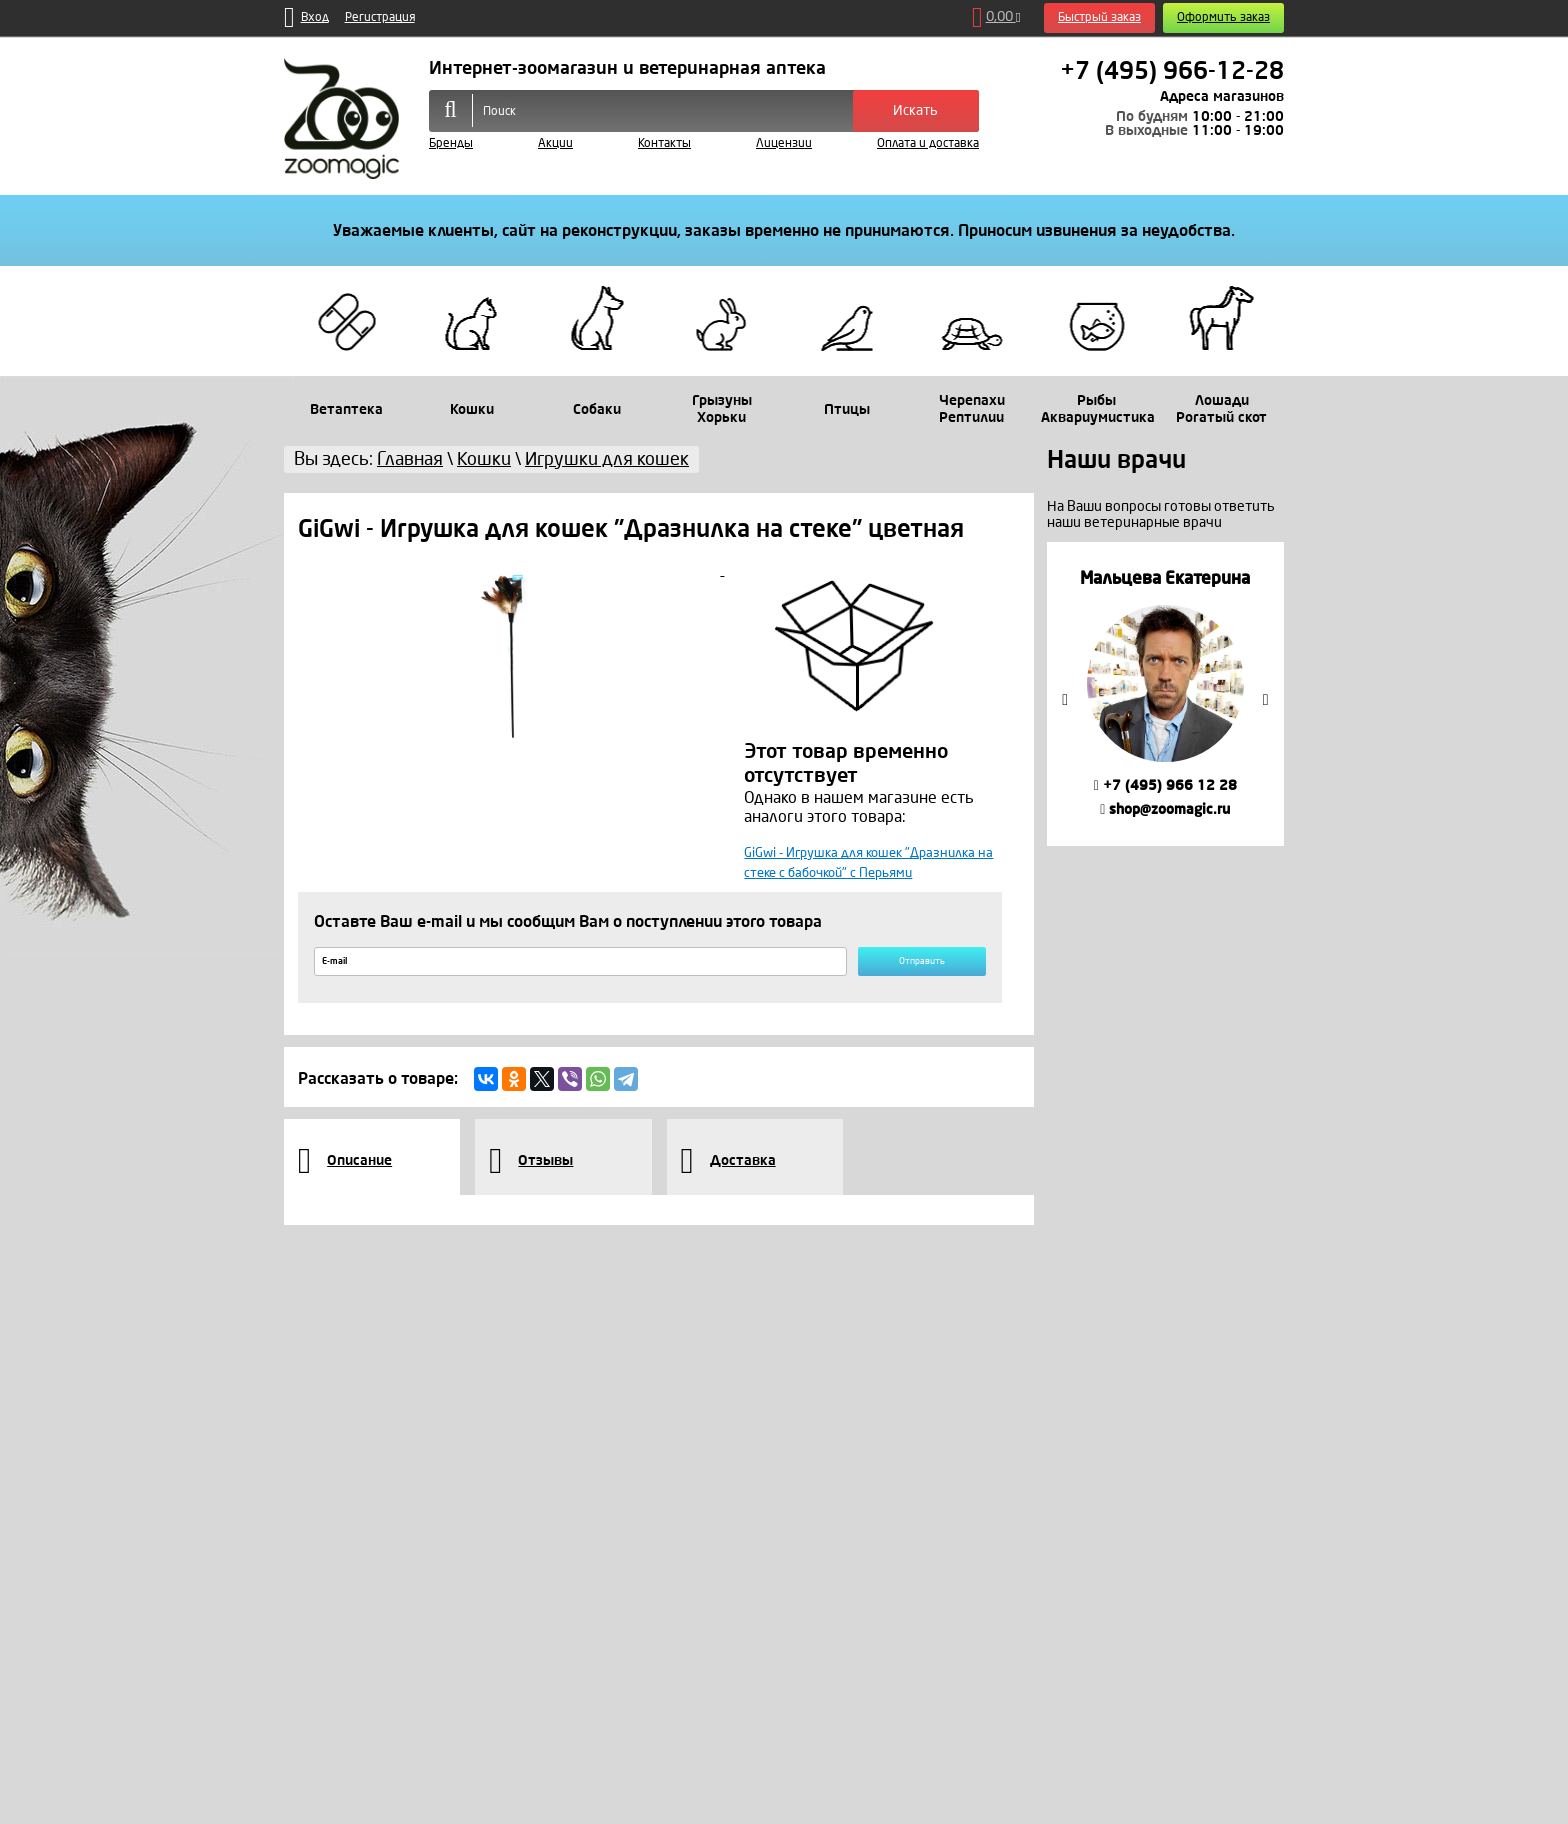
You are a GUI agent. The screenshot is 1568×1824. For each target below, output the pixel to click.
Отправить (898, 991)
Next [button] (1266, 700)
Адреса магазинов (1222, 96)
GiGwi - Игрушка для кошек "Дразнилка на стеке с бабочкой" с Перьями (854, 874)
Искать (915, 110)
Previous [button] (1065, 700)
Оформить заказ (1223, 17)
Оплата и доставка (928, 143)
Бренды (451, 143)
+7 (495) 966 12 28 (1165, 785)
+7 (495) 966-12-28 (1172, 71)
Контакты (664, 143)
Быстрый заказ (1099, 17)
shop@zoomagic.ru (1165, 809)
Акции (555, 143)
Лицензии (784, 143)
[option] (1165, 693)
